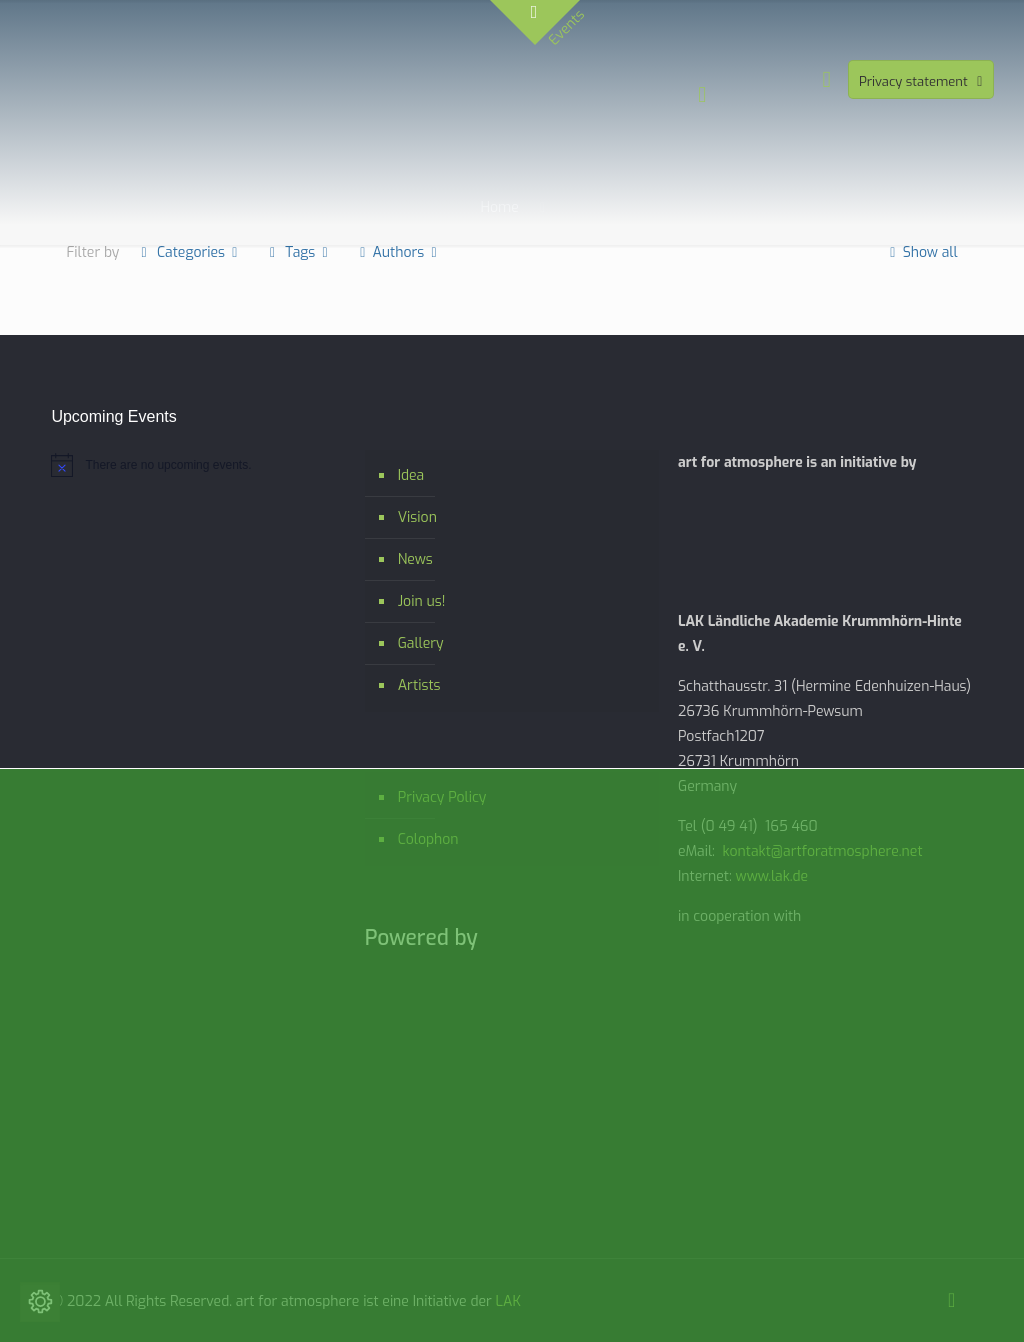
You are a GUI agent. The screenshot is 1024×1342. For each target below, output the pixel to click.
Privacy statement (923, 81)
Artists (419, 685)
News (415, 559)
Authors (398, 252)
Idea (411, 475)
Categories (189, 252)
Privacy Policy (442, 797)
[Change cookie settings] (40, 1302)
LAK (508, 1301)
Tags (299, 252)
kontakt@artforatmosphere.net (822, 851)
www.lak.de (772, 876)
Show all (920, 252)
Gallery (421, 643)
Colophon (428, 839)
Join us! (422, 601)
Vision (417, 517)
